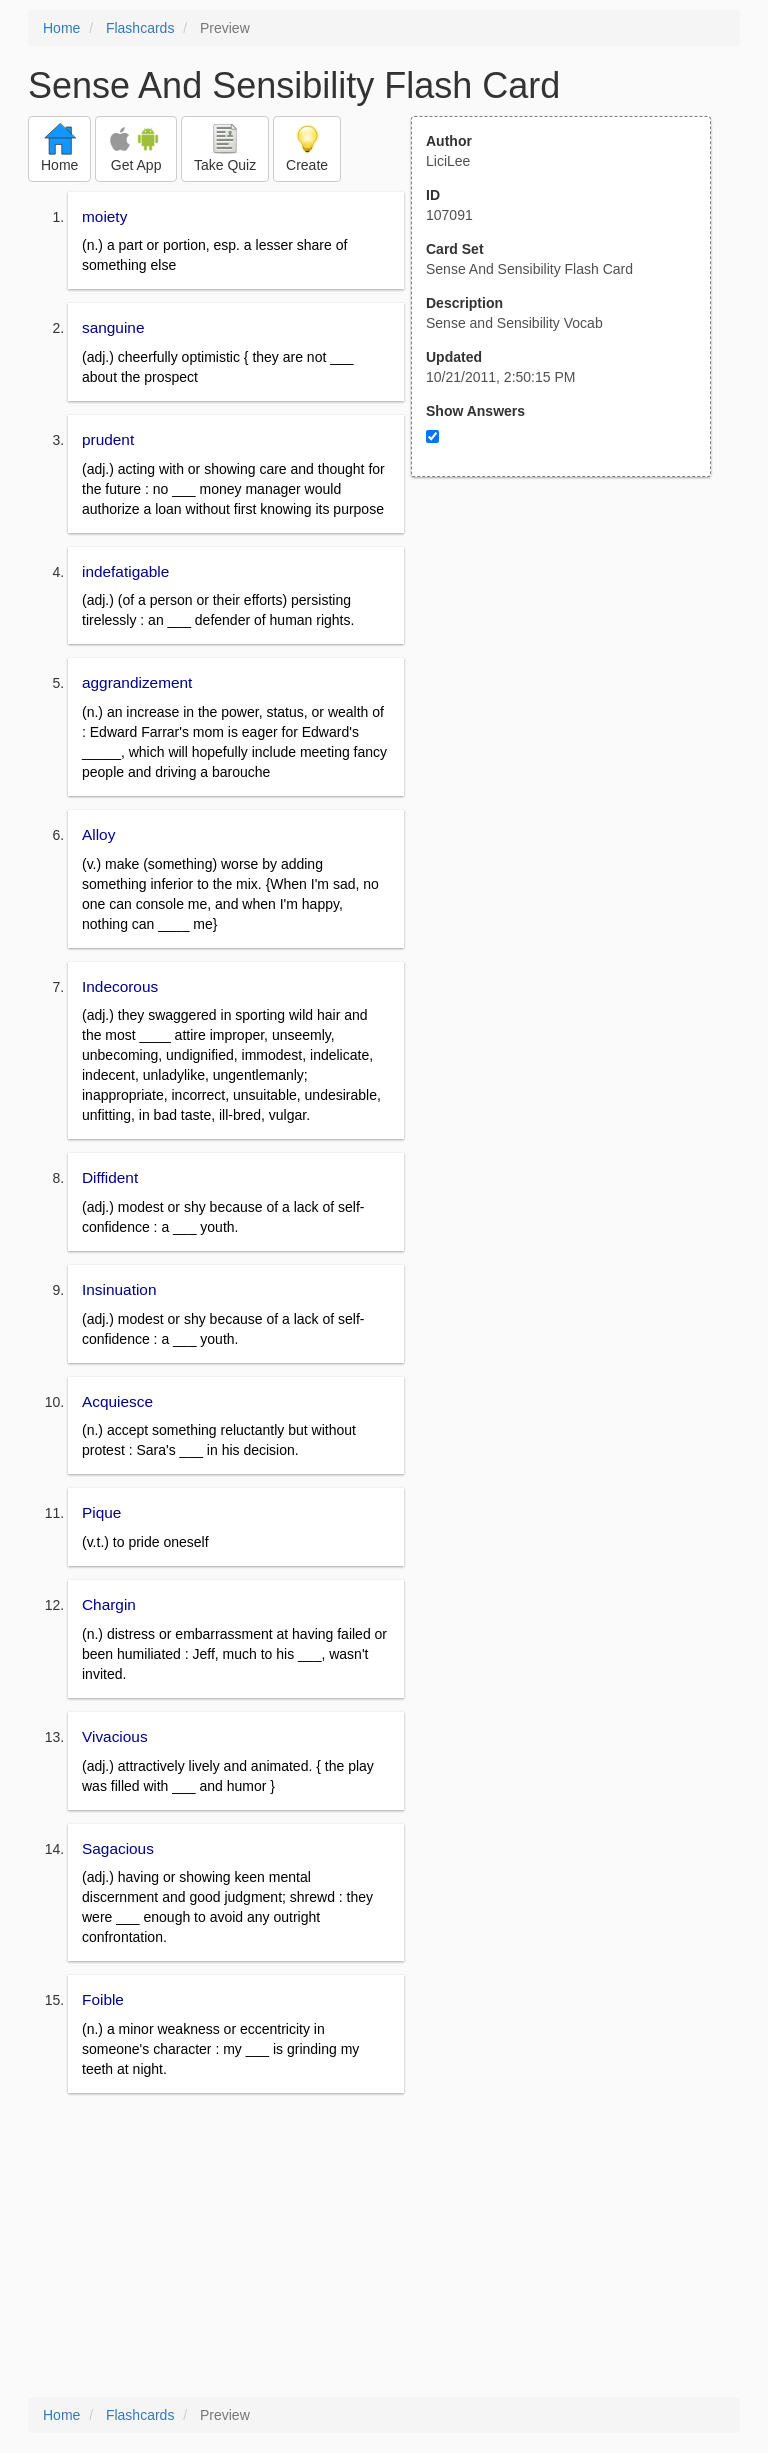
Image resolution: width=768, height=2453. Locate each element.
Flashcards (140, 28)
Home (61, 28)
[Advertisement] (572, 673)
